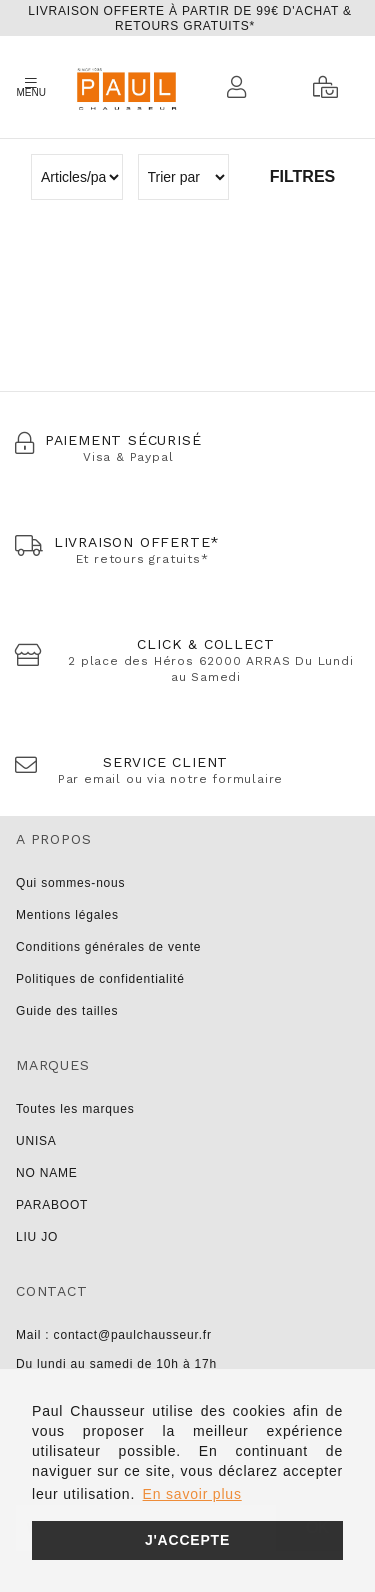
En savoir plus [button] (192, 1494)
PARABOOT (52, 1205)
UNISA (36, 1141)
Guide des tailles (67, 1011)
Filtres (302, 176)
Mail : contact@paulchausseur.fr (114, 1335)
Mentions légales (67, 915)
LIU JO (37, 1237)
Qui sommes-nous (70, 883)
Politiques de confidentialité (100, 979)
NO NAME (47, 1173)
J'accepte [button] (187, 1540)
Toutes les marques (75, 1109)
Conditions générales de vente (108, 947)
